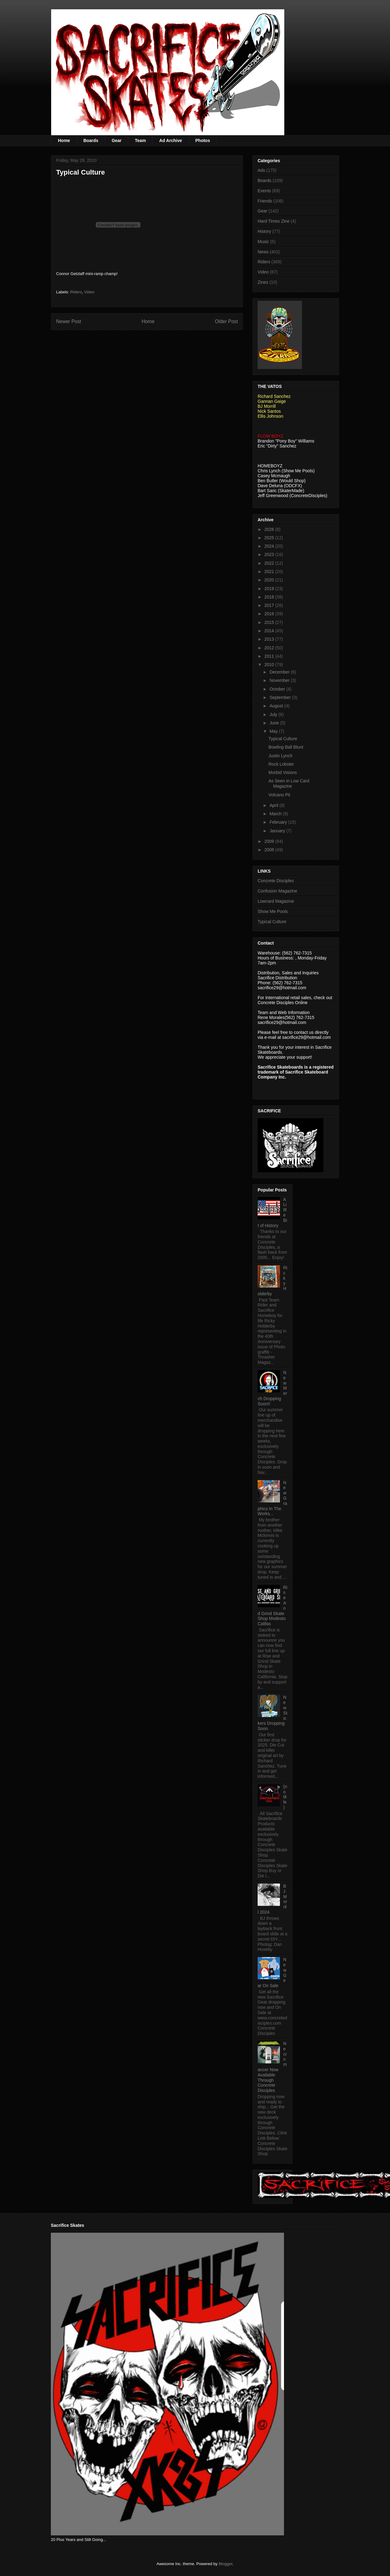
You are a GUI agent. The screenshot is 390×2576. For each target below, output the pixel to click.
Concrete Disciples (276, 880)
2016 (269, 613)
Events (264, 190)
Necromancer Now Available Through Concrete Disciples (272, 2067)
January (277, 830)
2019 (269, 588)
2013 (269, 639)
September (280, 697)
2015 (269, 622)
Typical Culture (282, 738)
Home (64, 140)
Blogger (225, 2563)
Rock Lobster (281, 764)
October (277, 689)
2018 (269, 596)
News (263, 251)
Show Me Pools (273, 911)
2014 (269, 630)
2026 (269, 529)
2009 (269, 841)
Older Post (226, 321)
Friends (265, 200)
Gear (117, 140)
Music (263, 241)
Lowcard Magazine (276, 901)
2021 (269, 571)
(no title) (285, 1797)
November (279, 680)
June (274, 722)
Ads (261, 170)
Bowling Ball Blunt (285, 747)
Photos (202, 140)
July (273, 714)
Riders (76, 292)
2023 (269, 554)
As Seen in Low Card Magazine (288, 783)
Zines (263, 282)
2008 (269, 849)
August (276, 705)
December (279, 672)
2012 (269, 647)
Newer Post (68, 321)
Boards (90, 140)
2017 (269, 605)
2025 (269, 537)
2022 (269, 563)
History (264, 231)
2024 (269, 546)
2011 (269, 656)
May (274, 731)
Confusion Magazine (277, 890)
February (278, 822)
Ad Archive (170, 140)
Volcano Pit (279, 794)
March (276, 813)
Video (89, 292)
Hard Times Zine (274, 221)
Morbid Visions (282, 772)
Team (140, 140)
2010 (269, 664)
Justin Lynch (280, 755)
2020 (269, 579)
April (274, 805)
